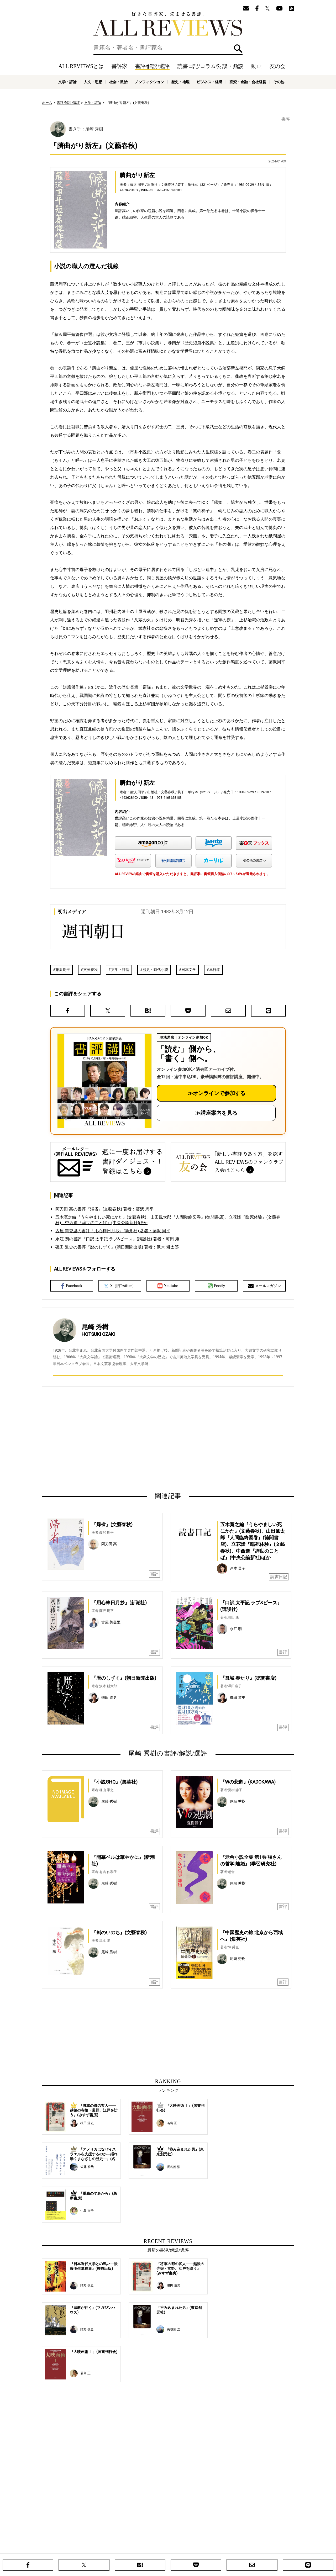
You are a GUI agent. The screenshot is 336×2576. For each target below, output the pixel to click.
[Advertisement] (117, 1439)
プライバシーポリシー (224, 2550)
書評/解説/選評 (152, 66)
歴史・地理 (180, 82)
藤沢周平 (62, 969)
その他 (278, 82)
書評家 (119, 66)
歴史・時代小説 (155, 969)
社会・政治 (118, 82)
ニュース (134, 2550)
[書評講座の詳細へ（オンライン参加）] (104, 1080)
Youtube (168, 1286)
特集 (212, 2542)
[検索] (168, 47)
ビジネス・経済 (209, 82)
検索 (238, 48)
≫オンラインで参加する (216, 1093)
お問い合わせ (254, 2550)
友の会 (277, 66)
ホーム (47, 103)
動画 (256, 66)
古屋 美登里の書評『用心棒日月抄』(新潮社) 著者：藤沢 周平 (112, 1230)
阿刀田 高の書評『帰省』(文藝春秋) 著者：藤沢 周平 (104, 1209)
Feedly (216, 1286)
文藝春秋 (90, 969)
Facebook (71, 1286)
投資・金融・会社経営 (247, 82)
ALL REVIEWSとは (81, 66)
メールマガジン (264, 1286)
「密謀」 (146, 687)
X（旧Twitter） (120, 1286)
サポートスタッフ (191, 2550)
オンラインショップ (159, 2550)
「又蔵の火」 (142, 619)
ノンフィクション (149, 82)
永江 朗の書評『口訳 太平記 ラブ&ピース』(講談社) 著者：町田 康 (117, 1238)
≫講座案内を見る (216, 1113)
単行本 (214, 969)
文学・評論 (67, 82)
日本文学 (188, 969)
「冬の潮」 (224, 544)
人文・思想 (93, 82)
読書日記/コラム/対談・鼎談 (210, 66)
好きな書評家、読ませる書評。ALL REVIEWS (168, 24)
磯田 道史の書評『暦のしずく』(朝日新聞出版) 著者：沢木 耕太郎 (117, 1247)
